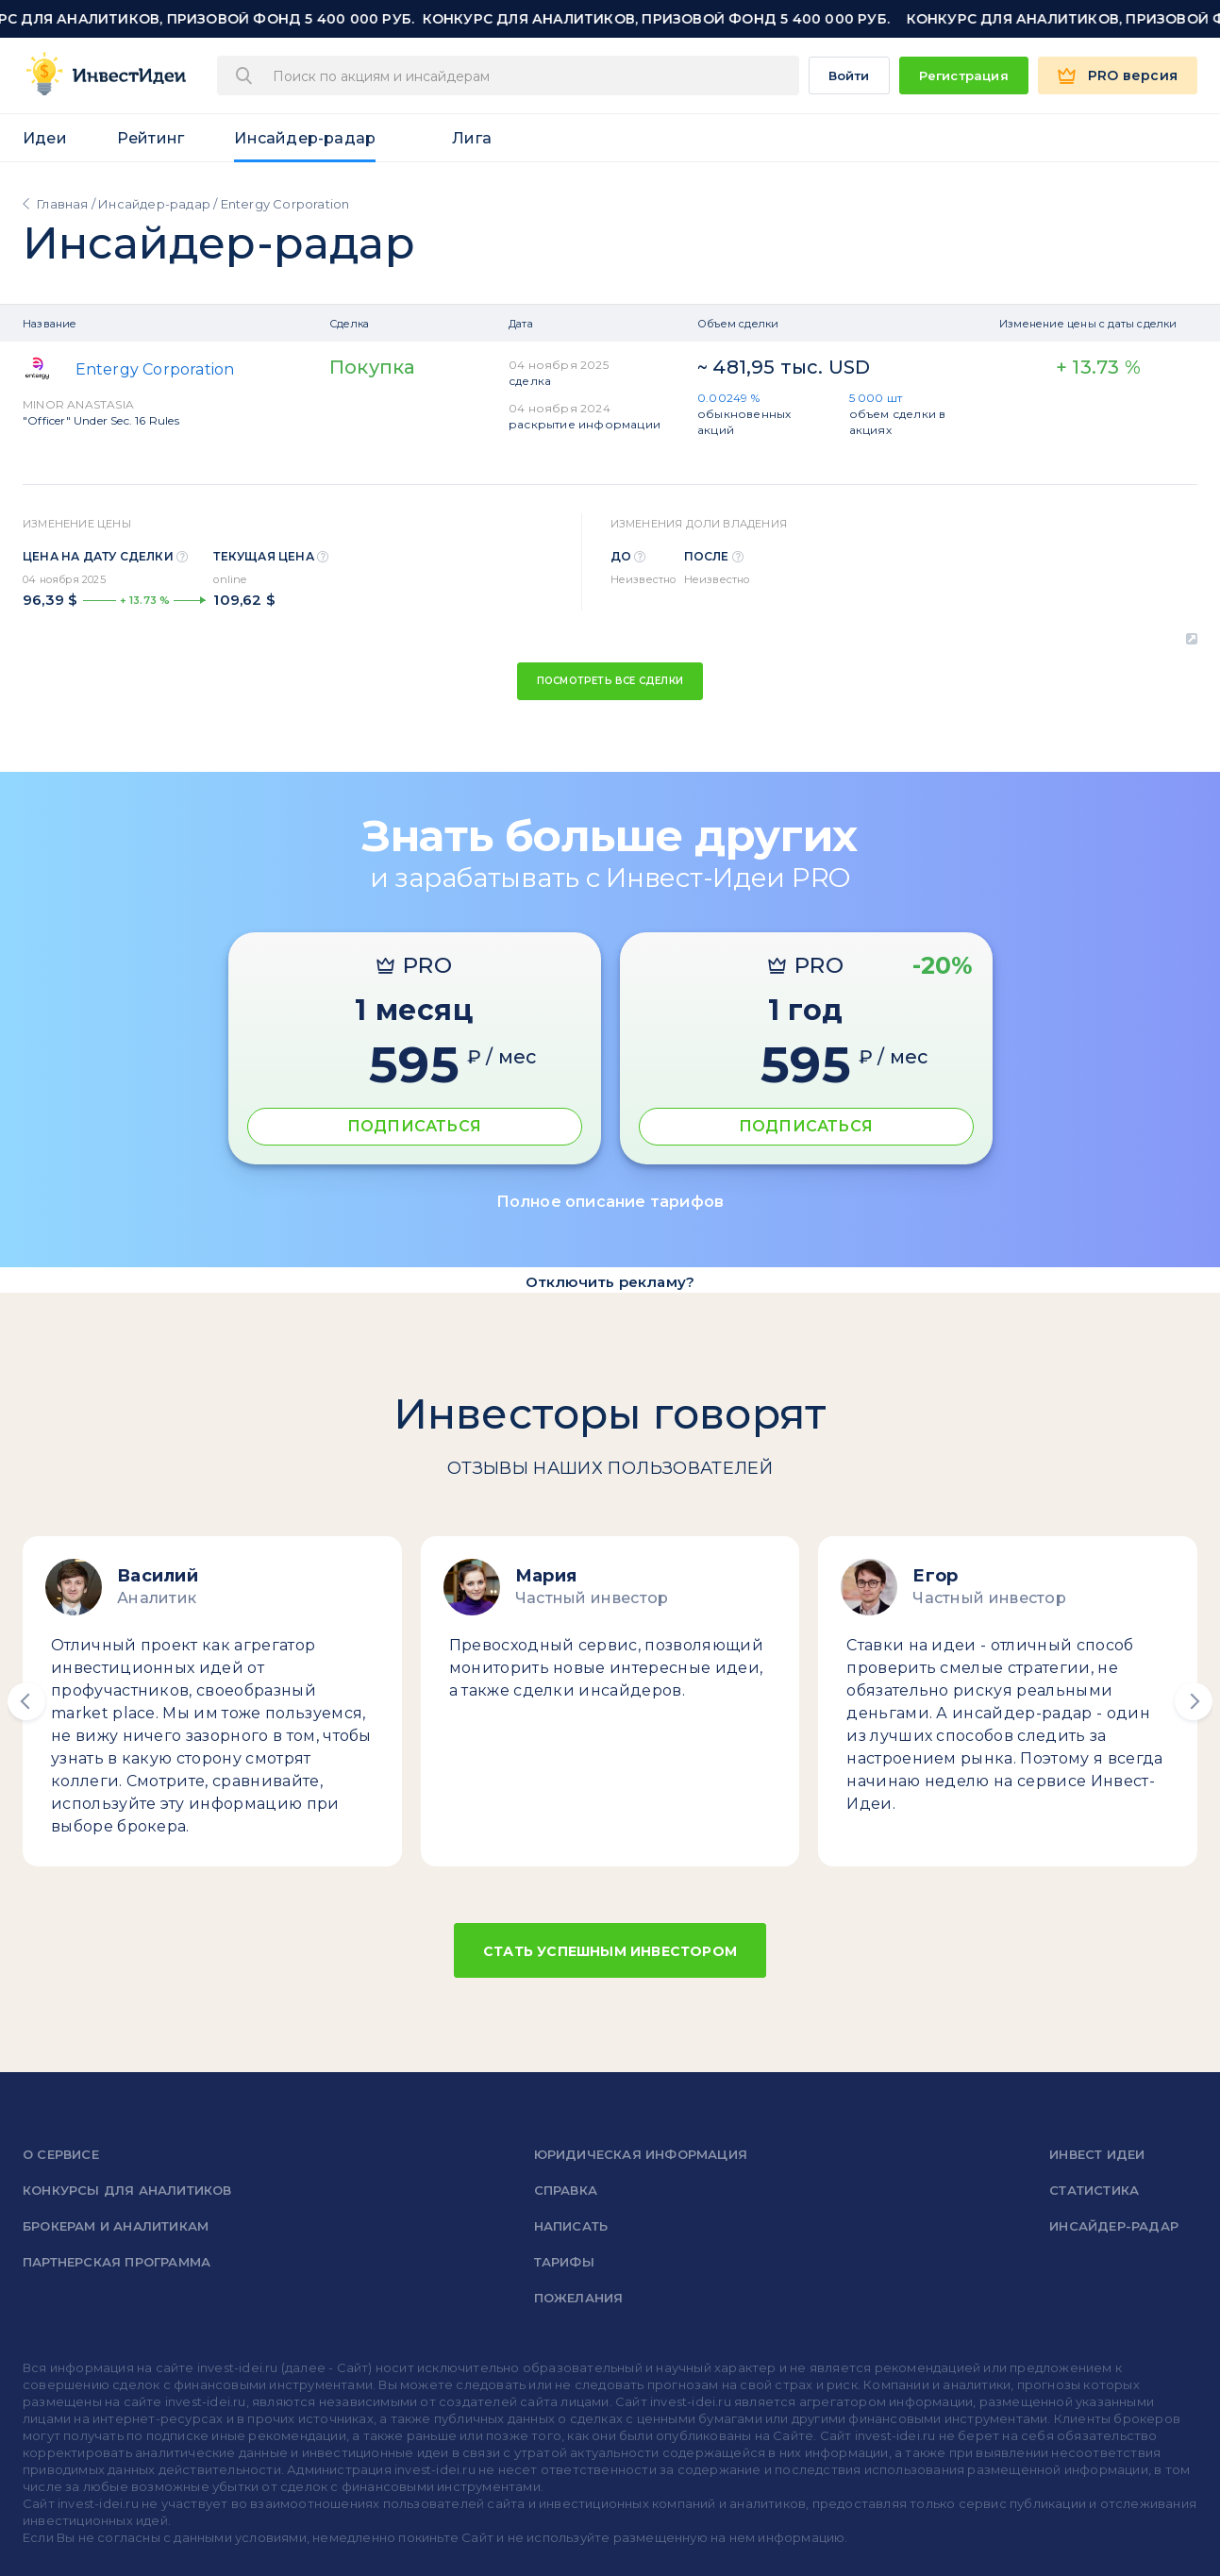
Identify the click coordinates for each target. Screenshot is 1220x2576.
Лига (472, 138)
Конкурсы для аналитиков (127, 2190)
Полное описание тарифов (610, 1202)
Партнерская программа (116, 2261)
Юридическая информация (640, 2154)
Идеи (45, 138)
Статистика (1094, 2190)
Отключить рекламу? (610, 1282)
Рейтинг (150, 138)
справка (565, 2190)
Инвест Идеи (1097, 2154)
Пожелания (579, 2297)
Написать (571, 2225)
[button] (26, 1701)
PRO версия (1133, 75)
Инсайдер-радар (305, 138)
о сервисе (61, 2154)
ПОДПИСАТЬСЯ (414, 1126)
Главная (62, 203)
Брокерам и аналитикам (116, 2225)
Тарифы (564, 2261)
